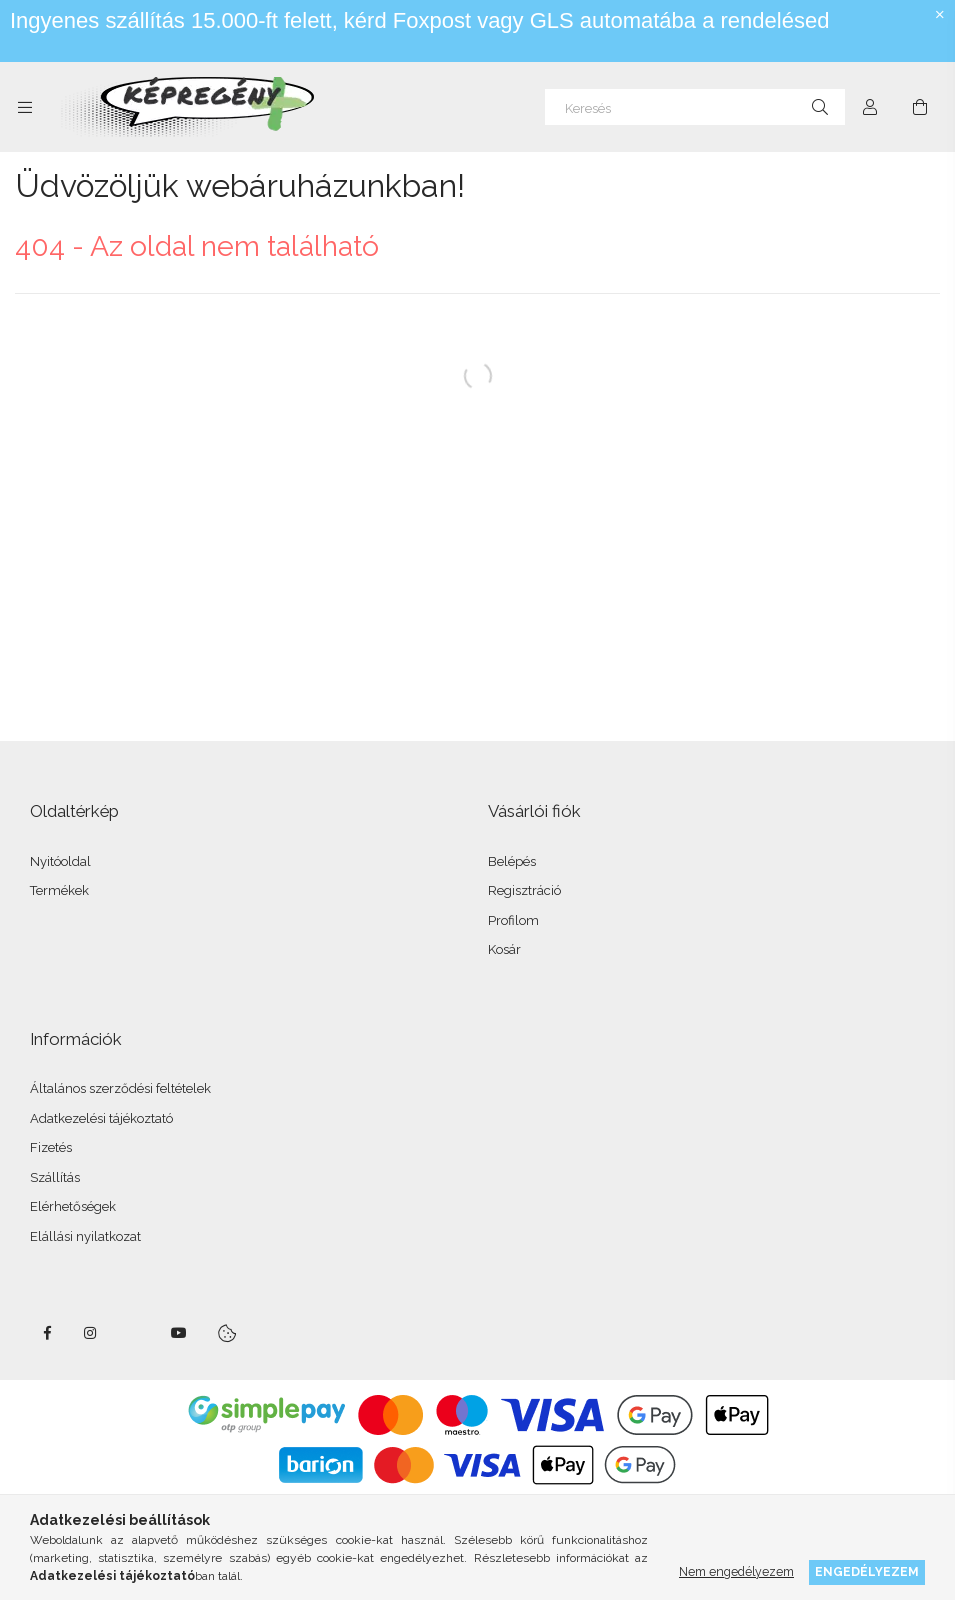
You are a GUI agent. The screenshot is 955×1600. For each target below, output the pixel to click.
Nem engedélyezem (736, 1571)
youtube (179, 1333)
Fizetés (51, 1147)
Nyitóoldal (60, 861)
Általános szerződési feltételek (120, 1088)
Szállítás (55, 1177)
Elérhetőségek (73, 1206)
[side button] (25, 107)
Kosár (504, 949)
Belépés (512, 861)
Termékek (59, 890)
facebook (47, 1333)
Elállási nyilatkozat (85, 1236)
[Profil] (870, 107)
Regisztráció (524, 890)
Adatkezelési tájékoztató (101, 1118)
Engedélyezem (867, 1571)
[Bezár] (940, 15)
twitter (135, 1333)
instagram (91, 1333)
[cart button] (920, 107)
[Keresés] (695, 107)
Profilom (513, 920)
